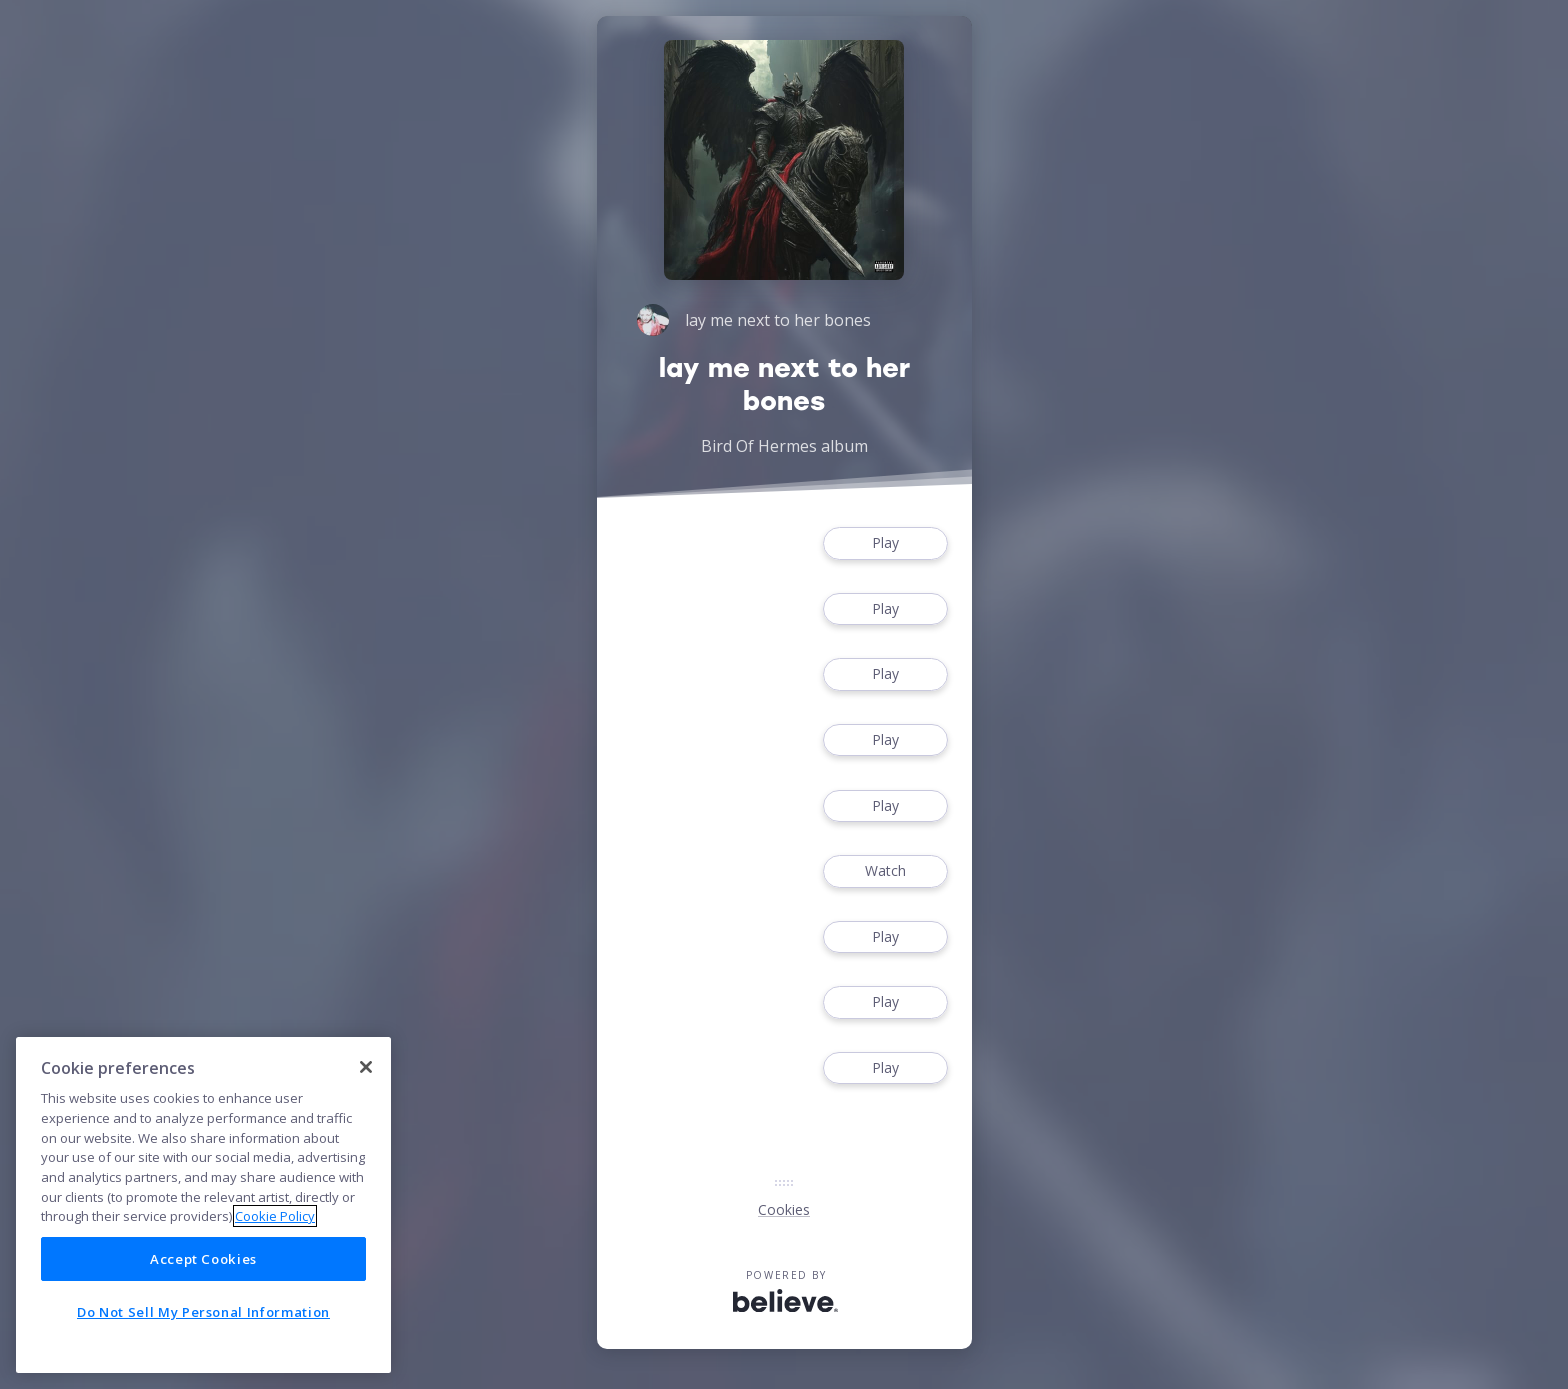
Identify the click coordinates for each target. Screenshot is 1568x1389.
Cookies (784, 1209)
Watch (885, 871)
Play (885, 543)
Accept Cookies (203, 1259)
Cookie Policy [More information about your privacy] (275, 1216)
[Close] (366, 1067)
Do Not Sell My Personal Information (203, 1312)
